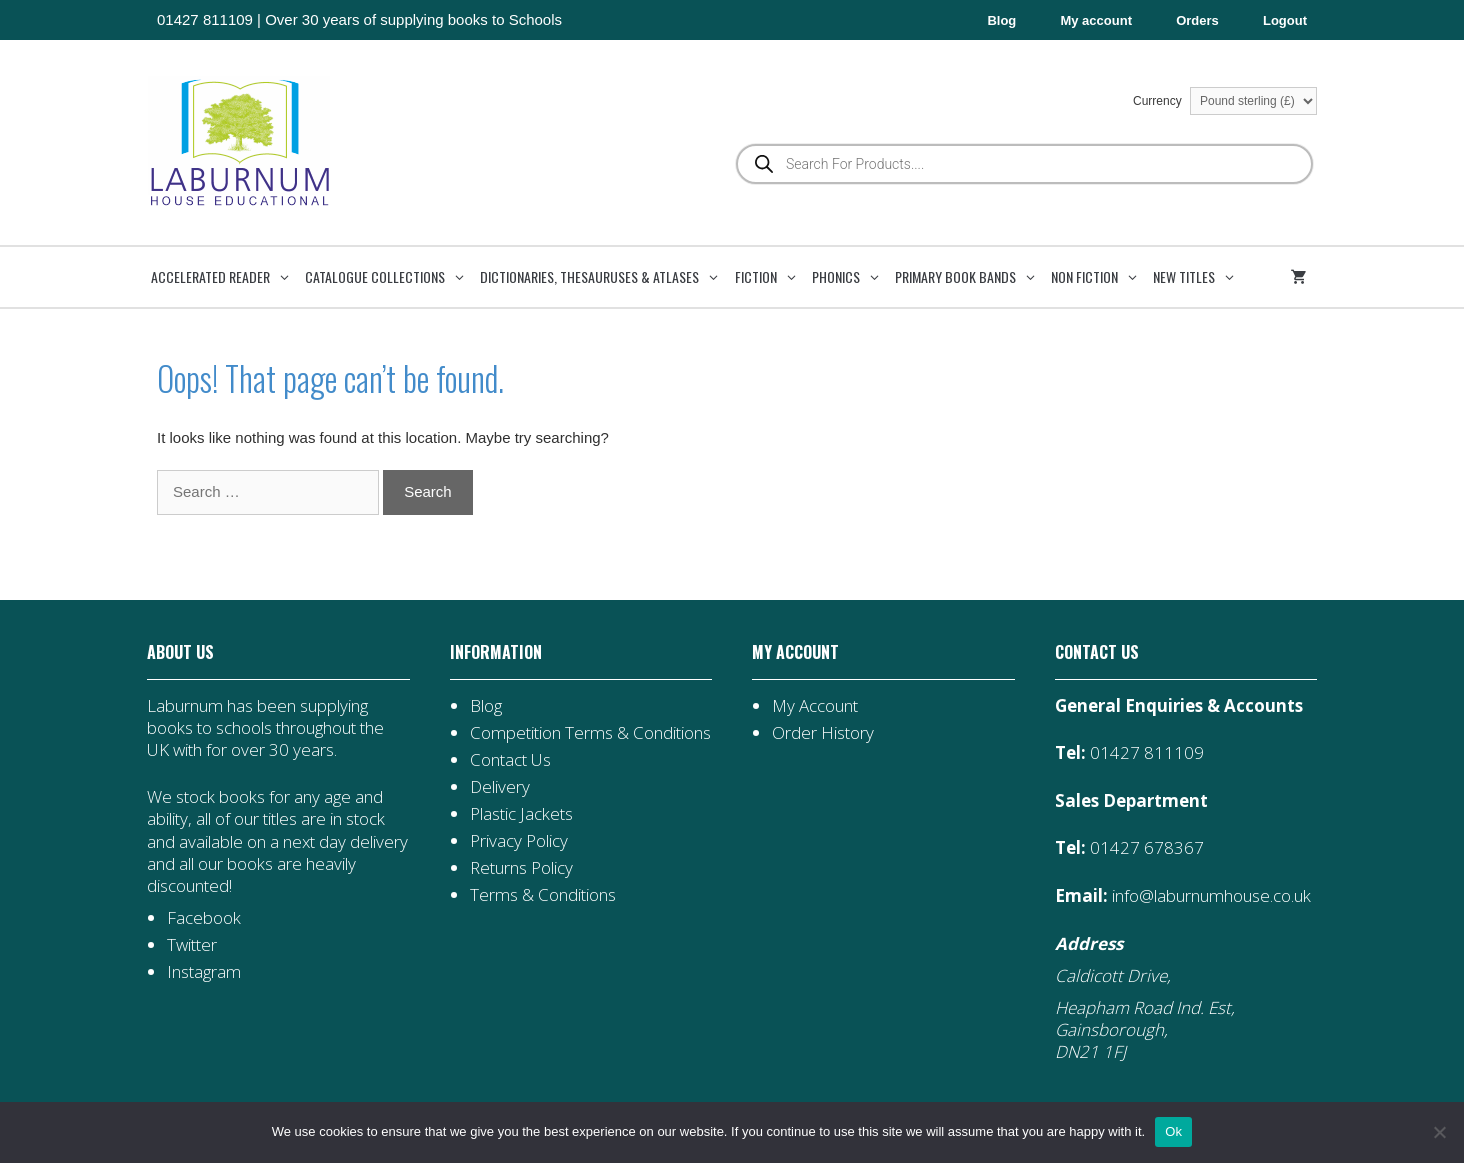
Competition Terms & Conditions (590, 732)
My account (1096, 20)
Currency (1225, 101)
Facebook (204, 917)
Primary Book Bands (971, 277)
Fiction (771, 277)
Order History (823, 732)
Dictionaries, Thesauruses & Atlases (605, 277)
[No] (1439, 1132)
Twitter (192, 944)
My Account (815, 705)
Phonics (851, 277)
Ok (1173, 1131)
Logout (1285, 20)
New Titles (1199, 277)
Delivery (500, 786)
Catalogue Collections (390, 277)
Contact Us (510, 759)
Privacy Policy (519, 840)
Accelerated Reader (226, 277)
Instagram (204, 971)
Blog (1001, 20)
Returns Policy (521, 867)
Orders (1197, 20)
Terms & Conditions (543, 894)
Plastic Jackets (521, 813)
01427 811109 (205, 19)
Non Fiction (1100, 277)
